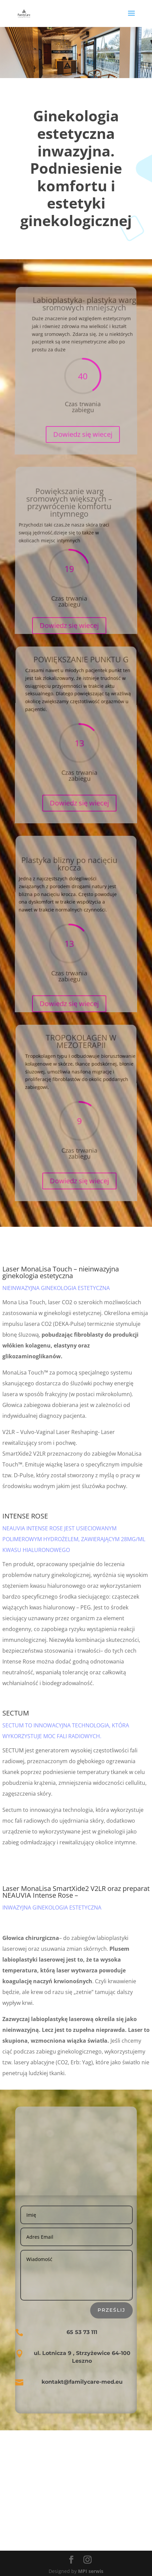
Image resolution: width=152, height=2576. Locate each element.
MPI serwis (90, 2571)
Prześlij (111, 2310)
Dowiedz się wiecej (83, 424)
